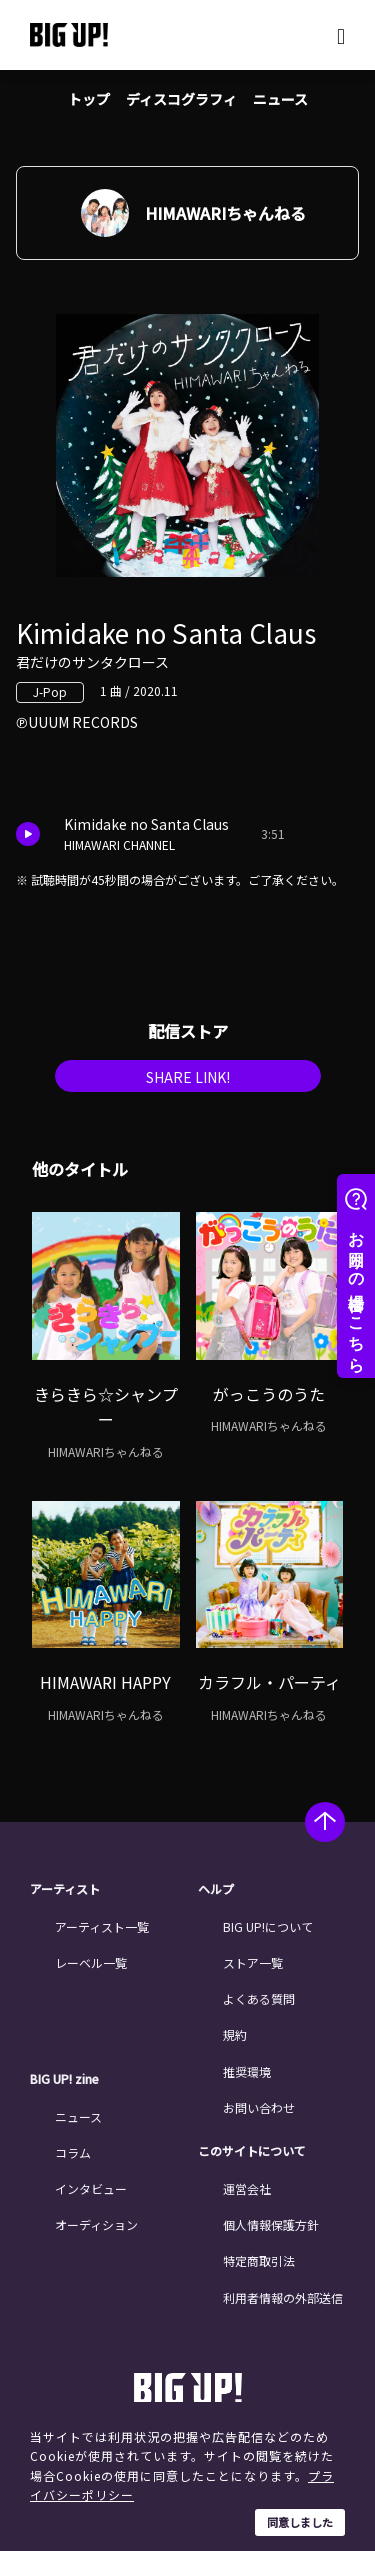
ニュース (280, 99)
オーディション (96, 2224)
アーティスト (65, 1889)
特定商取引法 (259, 2260)
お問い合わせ (259, 2107)
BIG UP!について (268, 1926)
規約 (235, 2034)
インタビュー (91, 2188)
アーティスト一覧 (102, 1926)
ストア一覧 (253, 1962)
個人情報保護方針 (271, 2224)
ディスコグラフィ (181, 99)
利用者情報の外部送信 (283, 2297)
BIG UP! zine (64, 2079)
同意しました (300, 2522)
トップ (89, 99)
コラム (73, 2152)
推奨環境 (247, 2071)
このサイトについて (252, 2151)
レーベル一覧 (91, 1962)
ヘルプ (216, 1889)
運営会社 (247, 2188)
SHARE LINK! (188, 1077)
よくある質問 (259, 1998)
